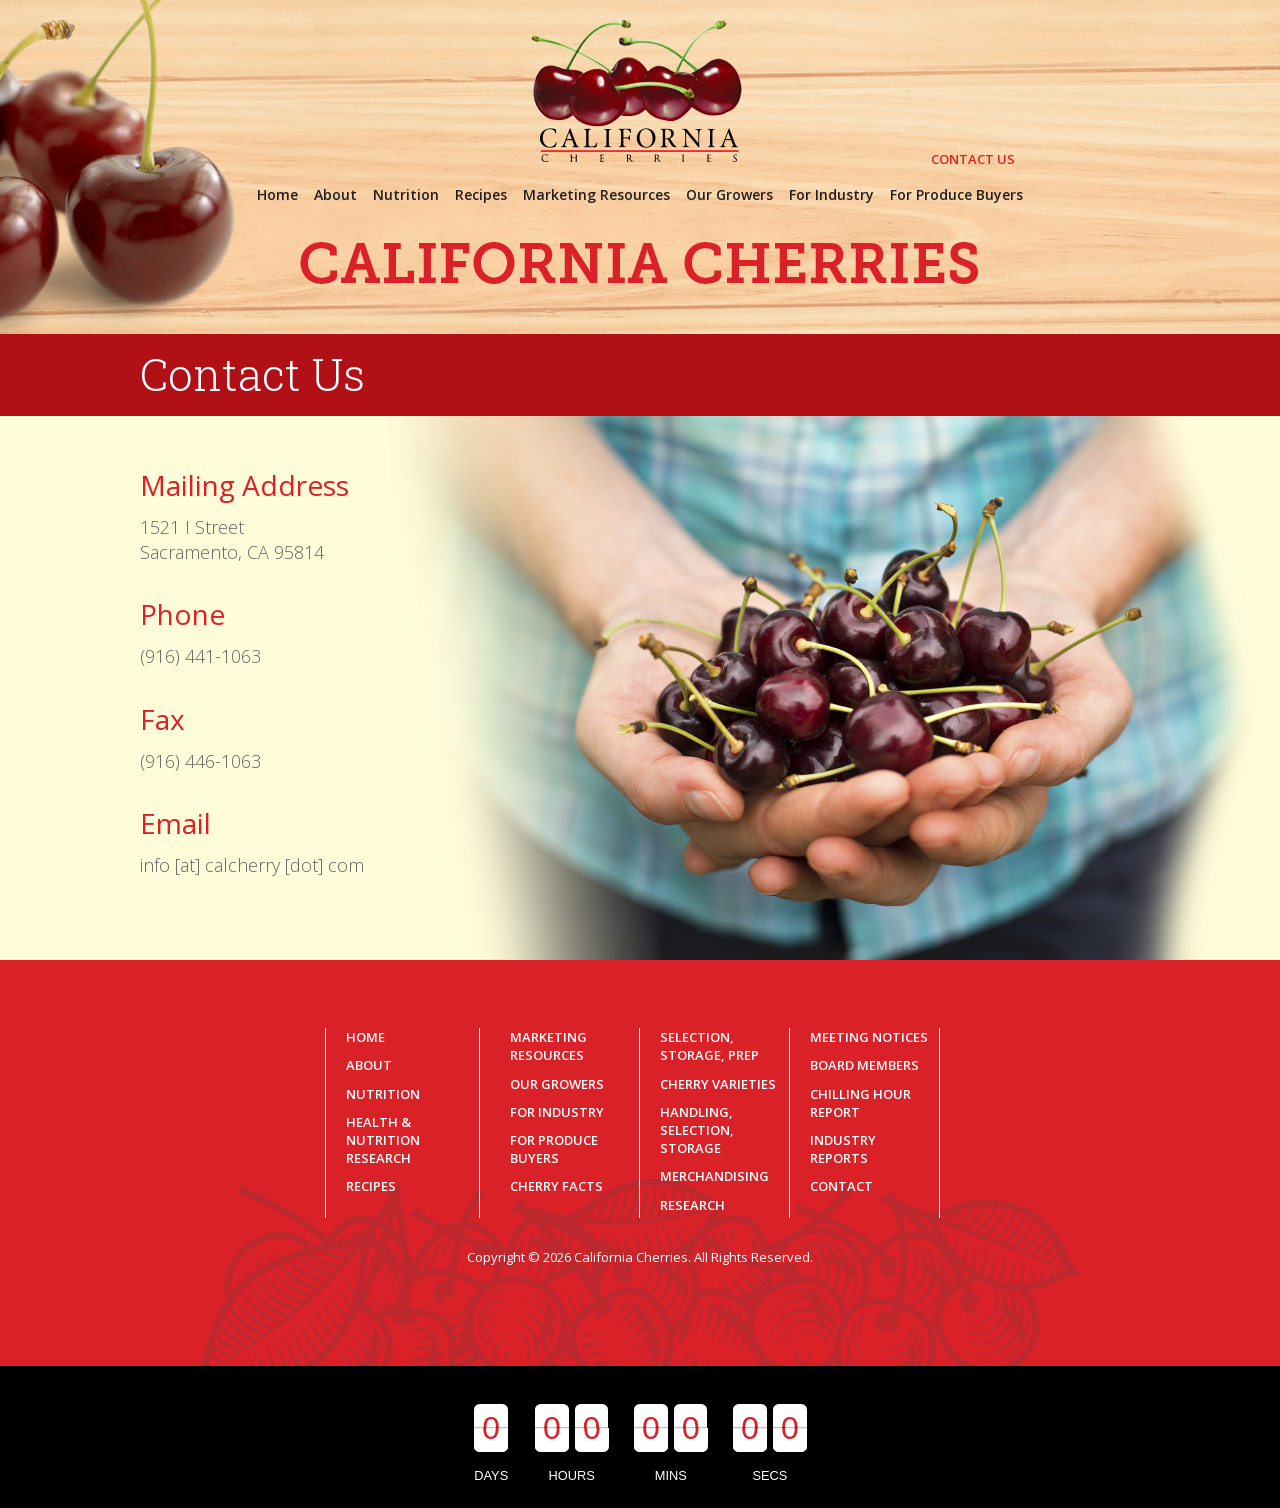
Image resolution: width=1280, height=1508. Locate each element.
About (369, 1065)
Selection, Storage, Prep (709, 1046)
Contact (841, 1186)
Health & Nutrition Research (383, 1140)
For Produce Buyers (554, 1149)
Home (365, 1037)
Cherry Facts (556, 1186)
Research (692, 1205)
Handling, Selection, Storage (697, 1130)
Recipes (371, 1186)
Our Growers (557, 1084)
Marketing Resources (548, 1046)
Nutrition (383, 1094)
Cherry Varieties (718, 1084)
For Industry (557, 1112)
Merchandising (714, 1176)
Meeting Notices (869, 1037)
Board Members (864, 1065)
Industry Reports (843, 1149)
